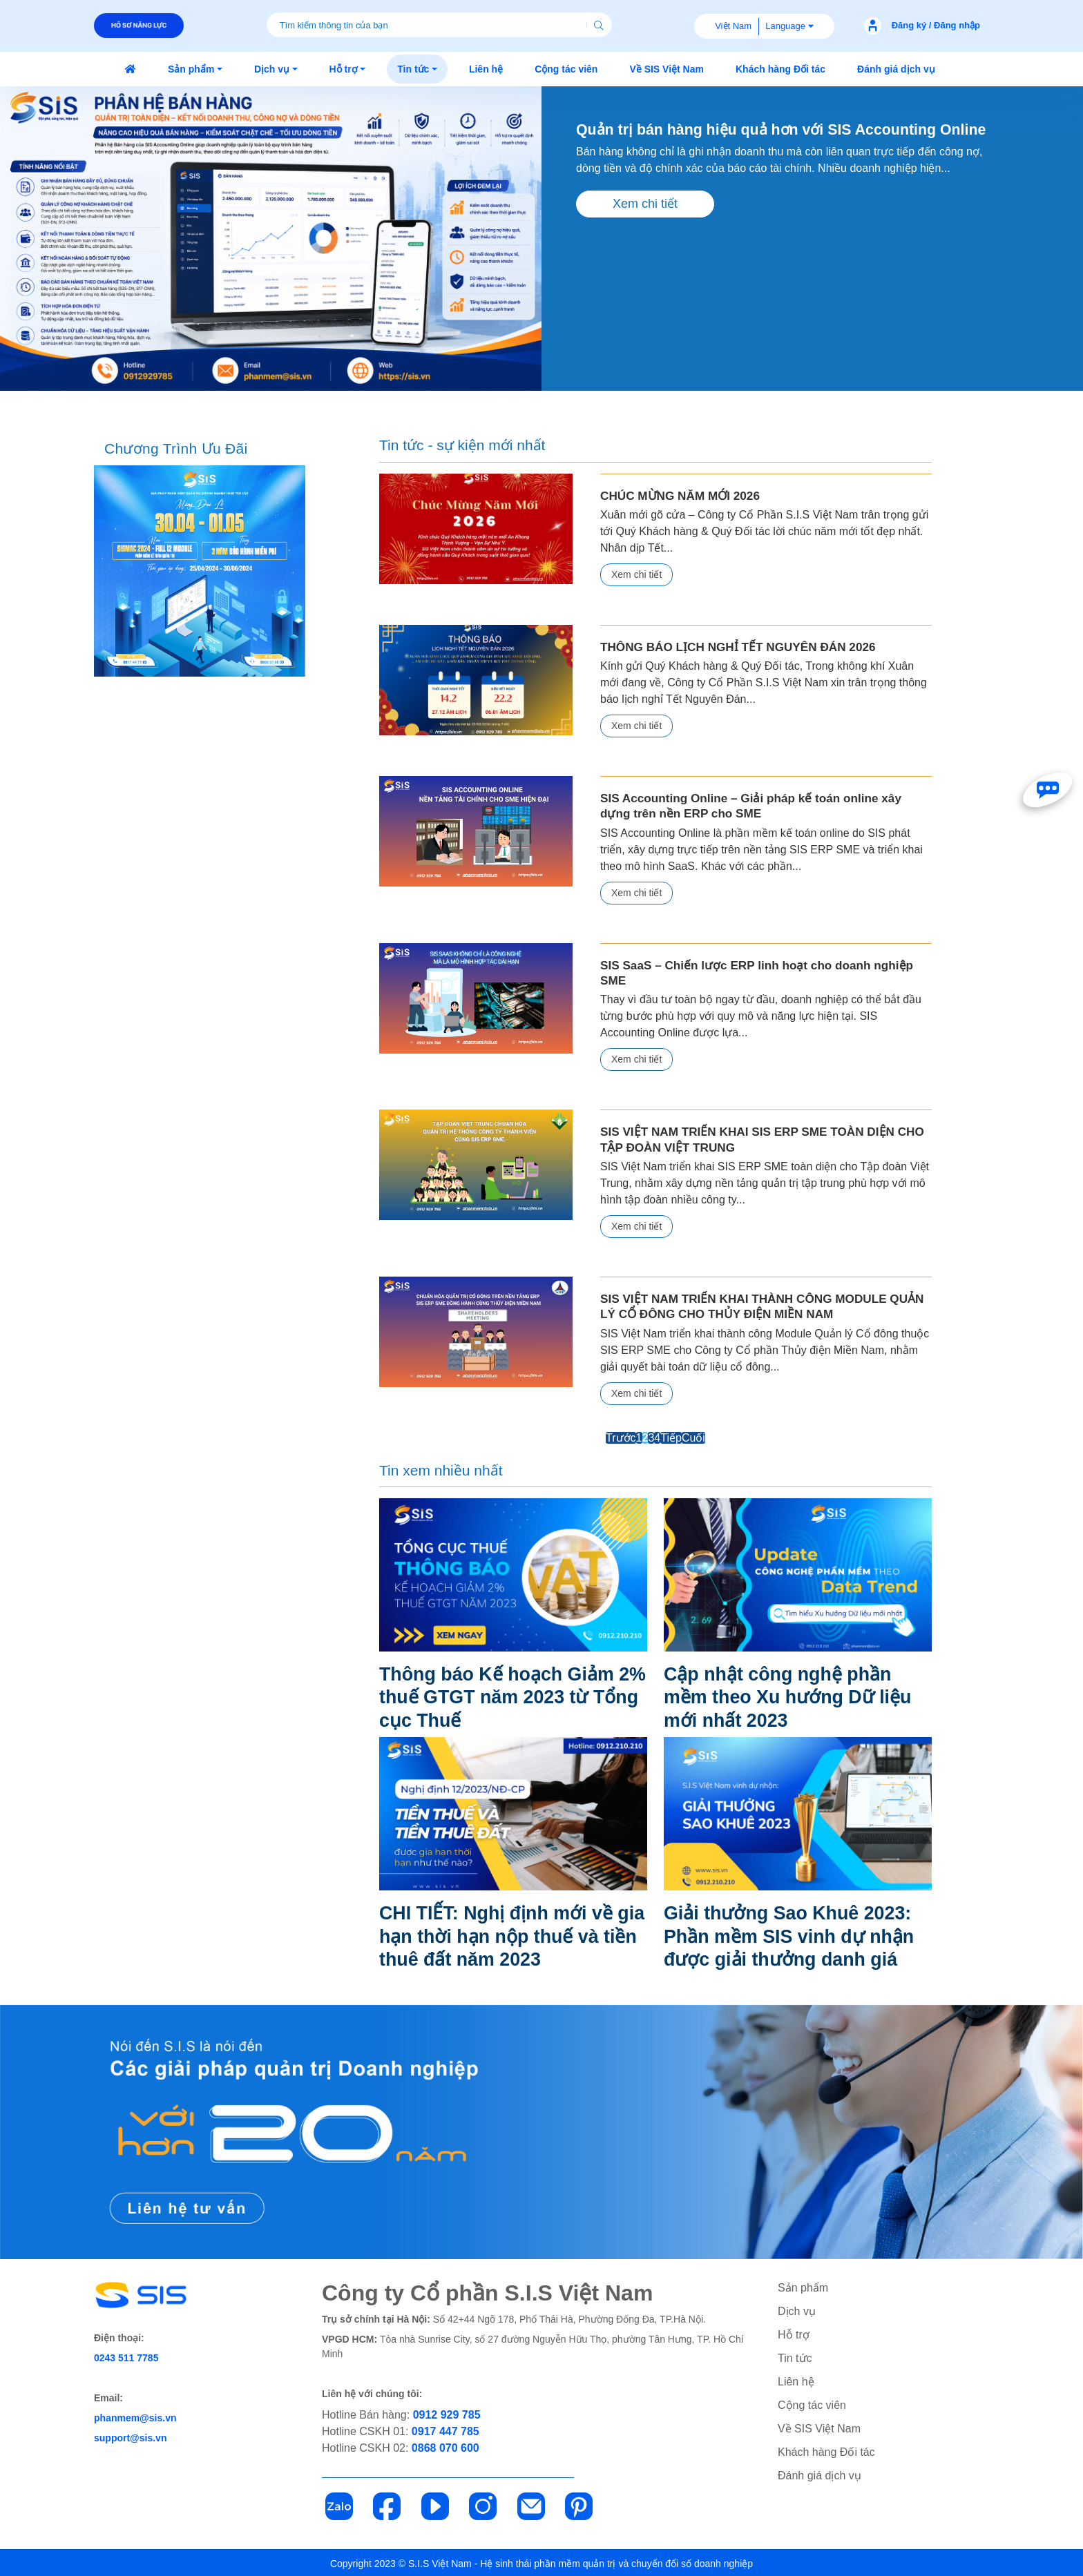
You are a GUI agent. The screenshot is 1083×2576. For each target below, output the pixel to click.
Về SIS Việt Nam (819, 2427)
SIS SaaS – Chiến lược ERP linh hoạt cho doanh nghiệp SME (754, 972)
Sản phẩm (803, 2286)
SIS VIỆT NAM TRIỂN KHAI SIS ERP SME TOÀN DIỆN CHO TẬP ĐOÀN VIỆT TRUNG (759, 1138)
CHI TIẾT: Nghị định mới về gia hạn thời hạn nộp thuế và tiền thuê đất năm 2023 (510, 1934)
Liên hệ (796, 2380)
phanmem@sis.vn (135, 2416)
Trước (621, 1436)
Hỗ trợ (793, 2333)
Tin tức (795, 2357)
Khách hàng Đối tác (826, 2451)
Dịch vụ (797, 2310)
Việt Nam (733, 26)
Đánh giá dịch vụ (819, 2474)
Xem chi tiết (645, 224)
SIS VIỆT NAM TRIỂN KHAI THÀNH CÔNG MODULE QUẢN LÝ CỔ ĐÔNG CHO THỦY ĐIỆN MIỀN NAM (760, 1304)
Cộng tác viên (812, 2404)
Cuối (693, 1436)
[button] (195, 69)
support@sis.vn (130, 2436)
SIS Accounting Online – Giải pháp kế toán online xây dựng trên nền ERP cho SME (765, 805)
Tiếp (671, 1436)
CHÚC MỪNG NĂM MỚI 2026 (679, 495)
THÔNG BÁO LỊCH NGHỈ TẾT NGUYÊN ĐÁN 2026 (736, 646)
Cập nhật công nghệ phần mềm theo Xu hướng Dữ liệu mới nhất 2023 (793, 1695)
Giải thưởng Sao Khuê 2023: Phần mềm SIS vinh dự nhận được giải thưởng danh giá (795, 1934)
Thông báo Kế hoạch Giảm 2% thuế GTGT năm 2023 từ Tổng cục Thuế (505, 1695)
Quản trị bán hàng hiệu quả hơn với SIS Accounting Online (761, 140)
